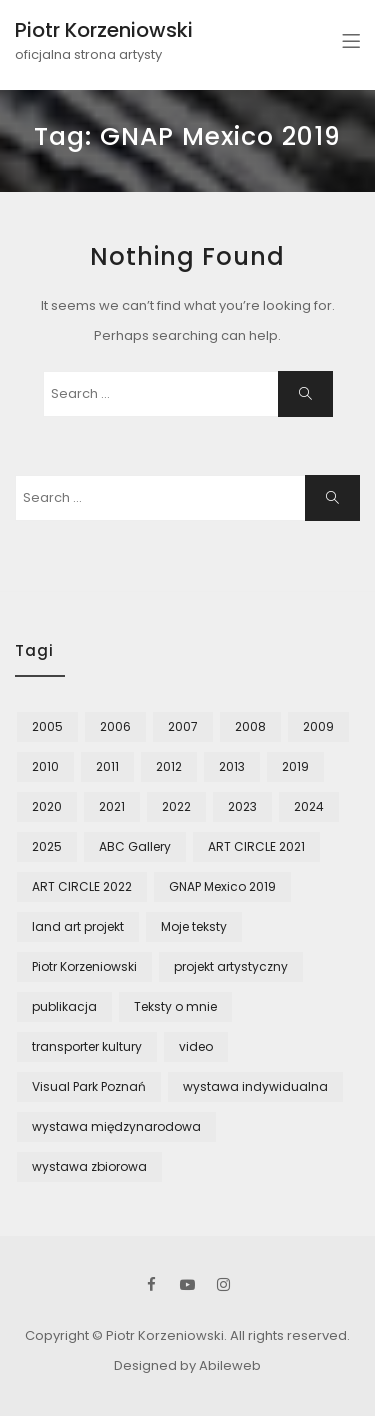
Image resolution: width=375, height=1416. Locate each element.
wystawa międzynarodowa (116, 1126)
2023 (242, 806)
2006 (115, 726)
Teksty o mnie (175, 1006)
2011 (107, 766)
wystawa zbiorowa (89, 1166)
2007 (183, 726)
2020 (47, 806)
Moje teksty (194, 926)
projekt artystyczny (231, 966)
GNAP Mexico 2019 (222, 886)
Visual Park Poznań (89, 1086)
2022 (176, 806)
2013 (232, 766)
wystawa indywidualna (255, 1086)
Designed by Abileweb (187, 1365)
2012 (169, 766)
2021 (112, 806)
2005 (47, 726)
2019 (295, 766)
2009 (318, 726)
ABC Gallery (135, 846)
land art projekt (78, 926)
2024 (309, 806)
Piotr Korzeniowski (104, 30)
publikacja (64, 1006)
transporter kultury (87, 1046)
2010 (45, 766)
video (196, 1046)
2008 (250, 726)
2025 (47, 846)
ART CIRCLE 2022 (82, 886)
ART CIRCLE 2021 (256, 846)
